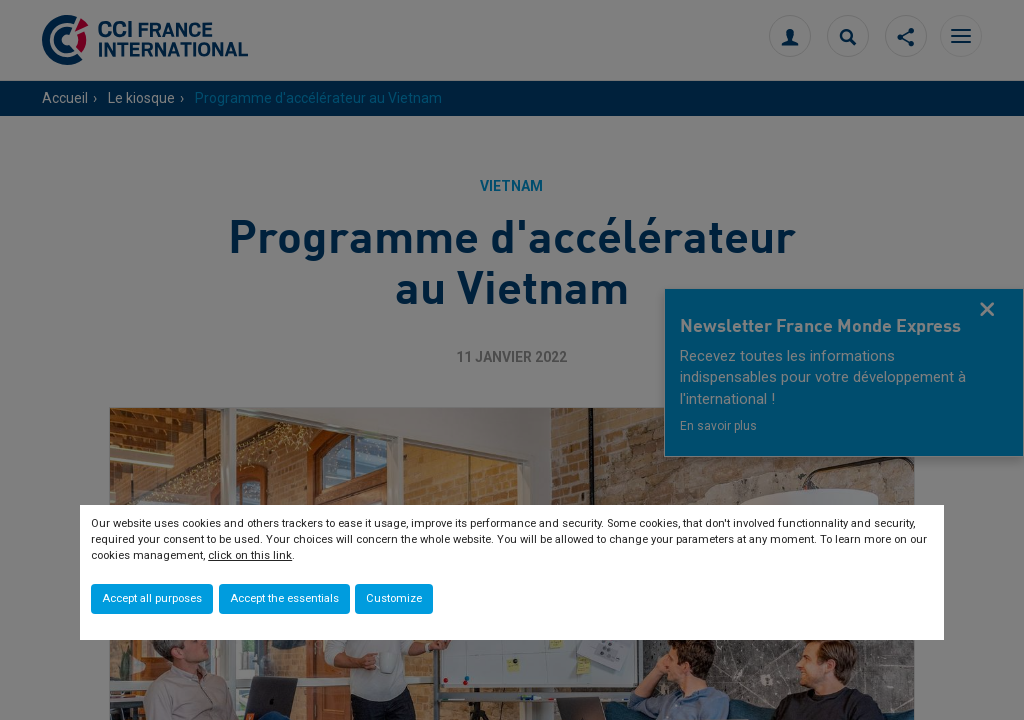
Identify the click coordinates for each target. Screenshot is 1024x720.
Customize (394, 598)
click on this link (250, 555)
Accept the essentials (284, 598)
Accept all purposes (152, 598)
